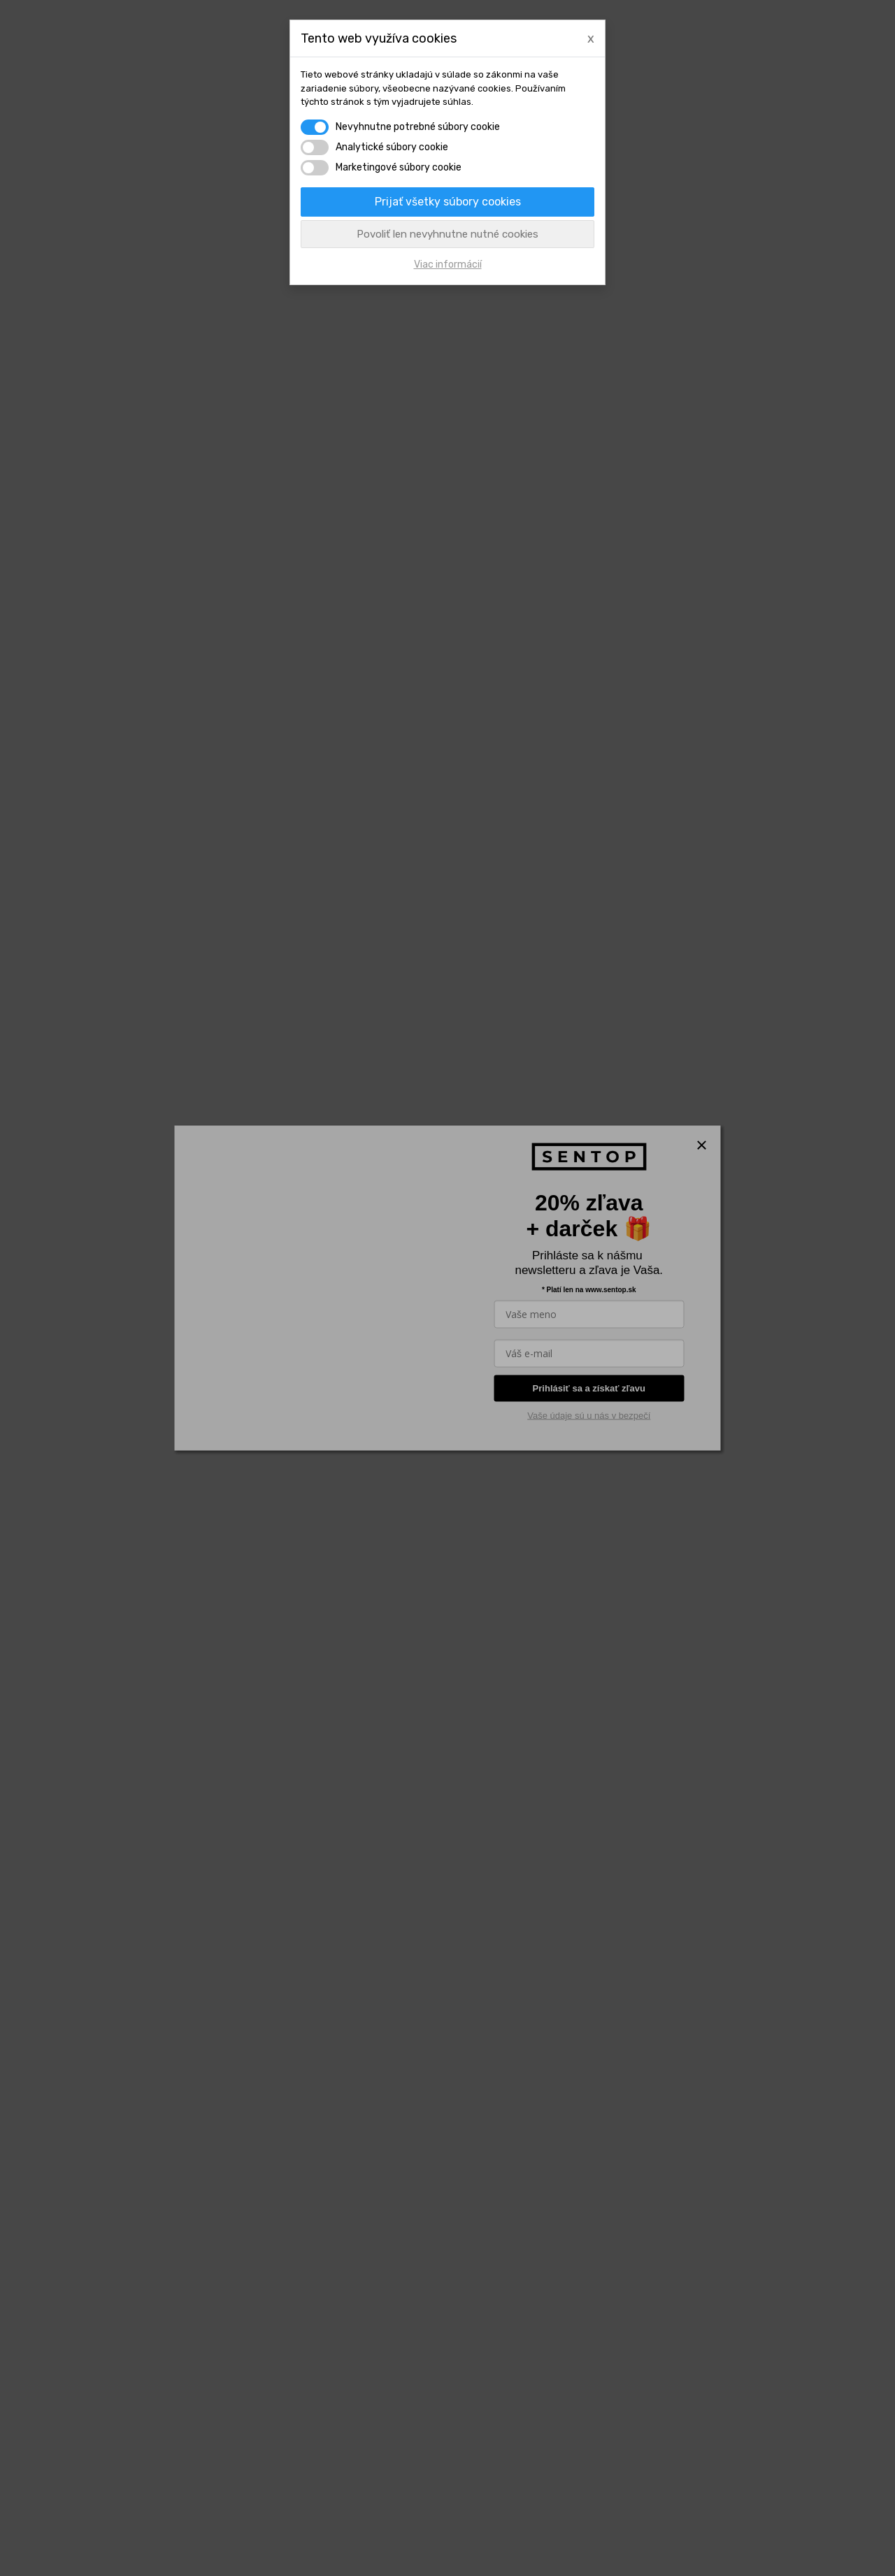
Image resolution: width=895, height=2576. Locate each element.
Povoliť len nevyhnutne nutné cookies (447, 234)
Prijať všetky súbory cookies (448, 201)
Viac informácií (448, 264)
